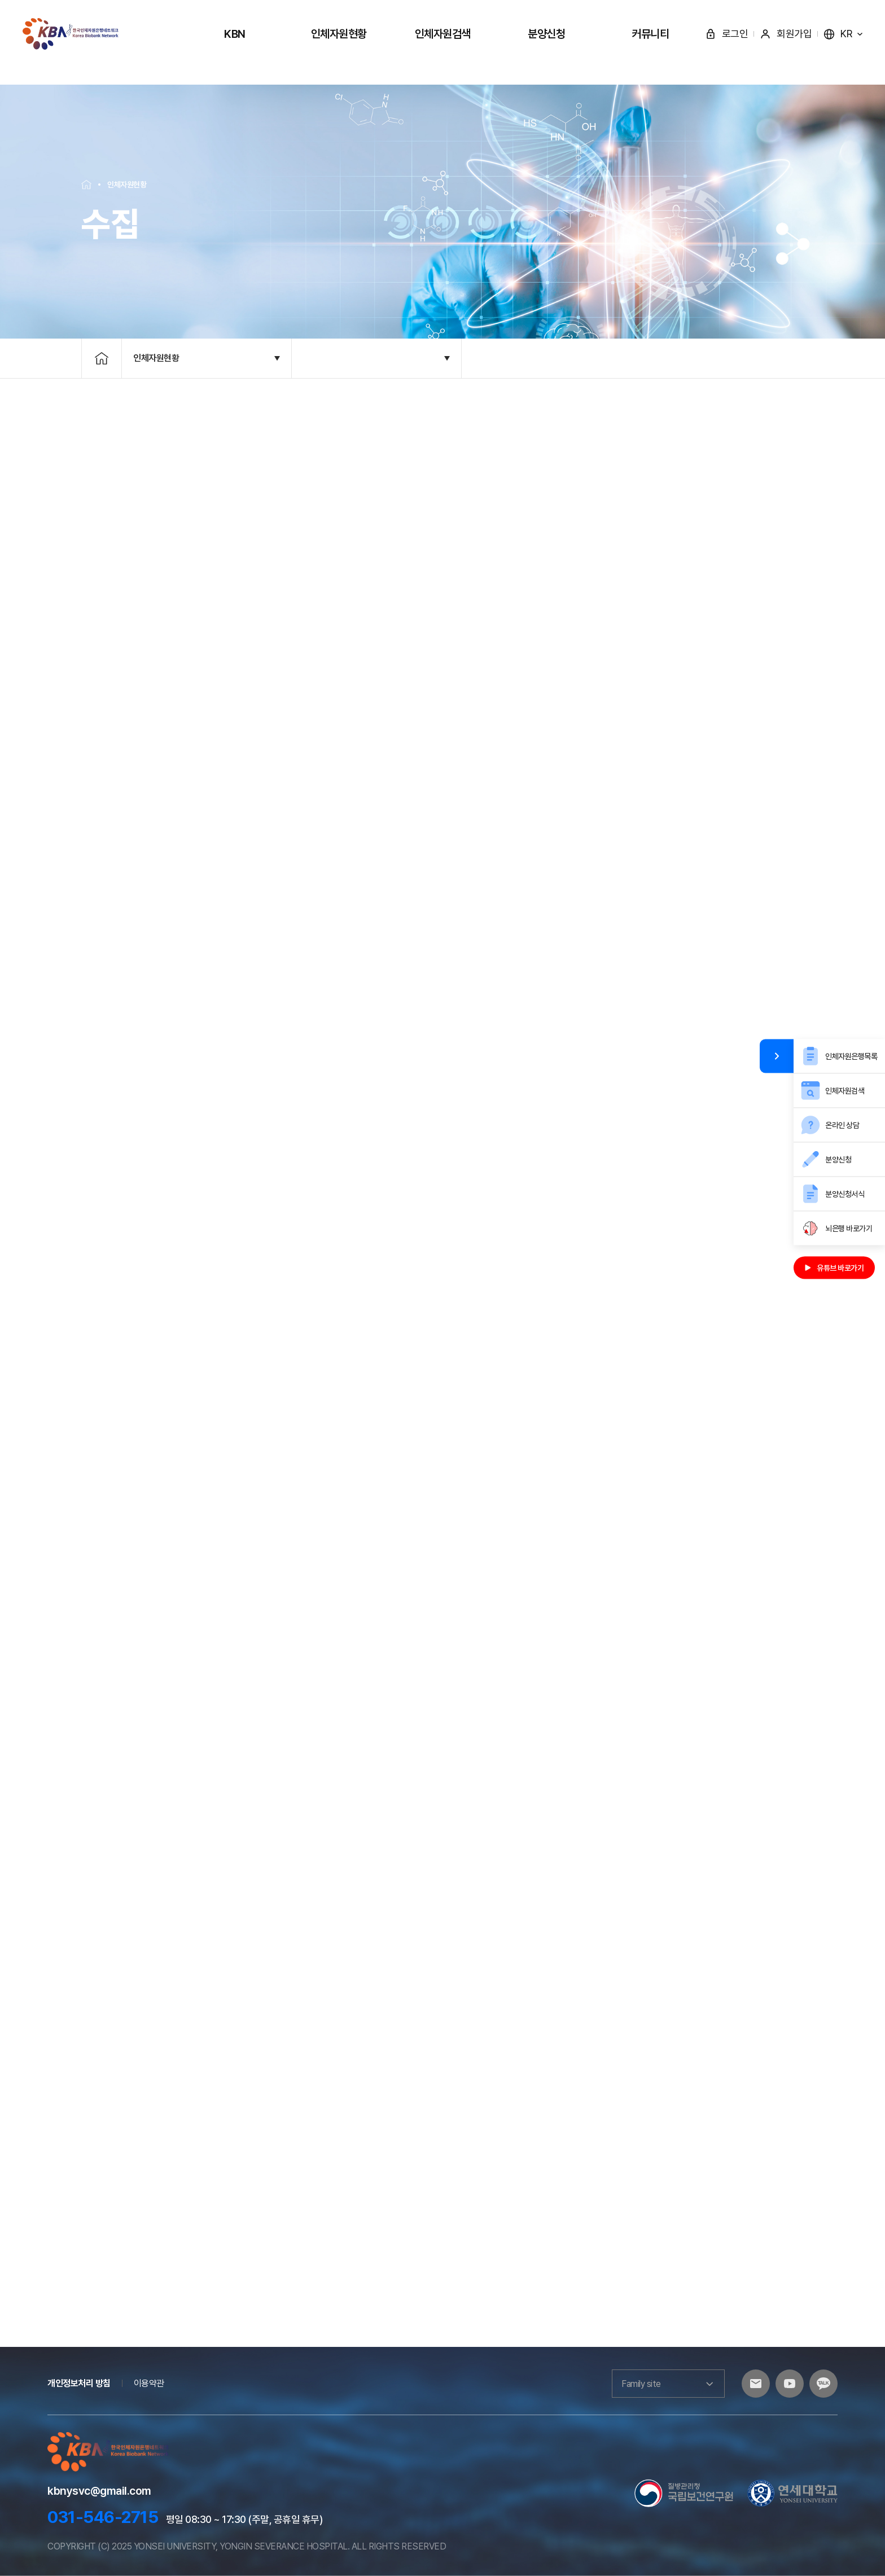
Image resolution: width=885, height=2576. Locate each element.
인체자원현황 (339, 34)
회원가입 (786, 34)
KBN (235, 34)
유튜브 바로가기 (834, 1267)
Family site (668, 2383)
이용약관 (149, 2383)
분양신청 (546, 34)
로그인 (726, 34)
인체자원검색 (443, 34)
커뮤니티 (650, 34)
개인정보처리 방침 (79, 2383)
